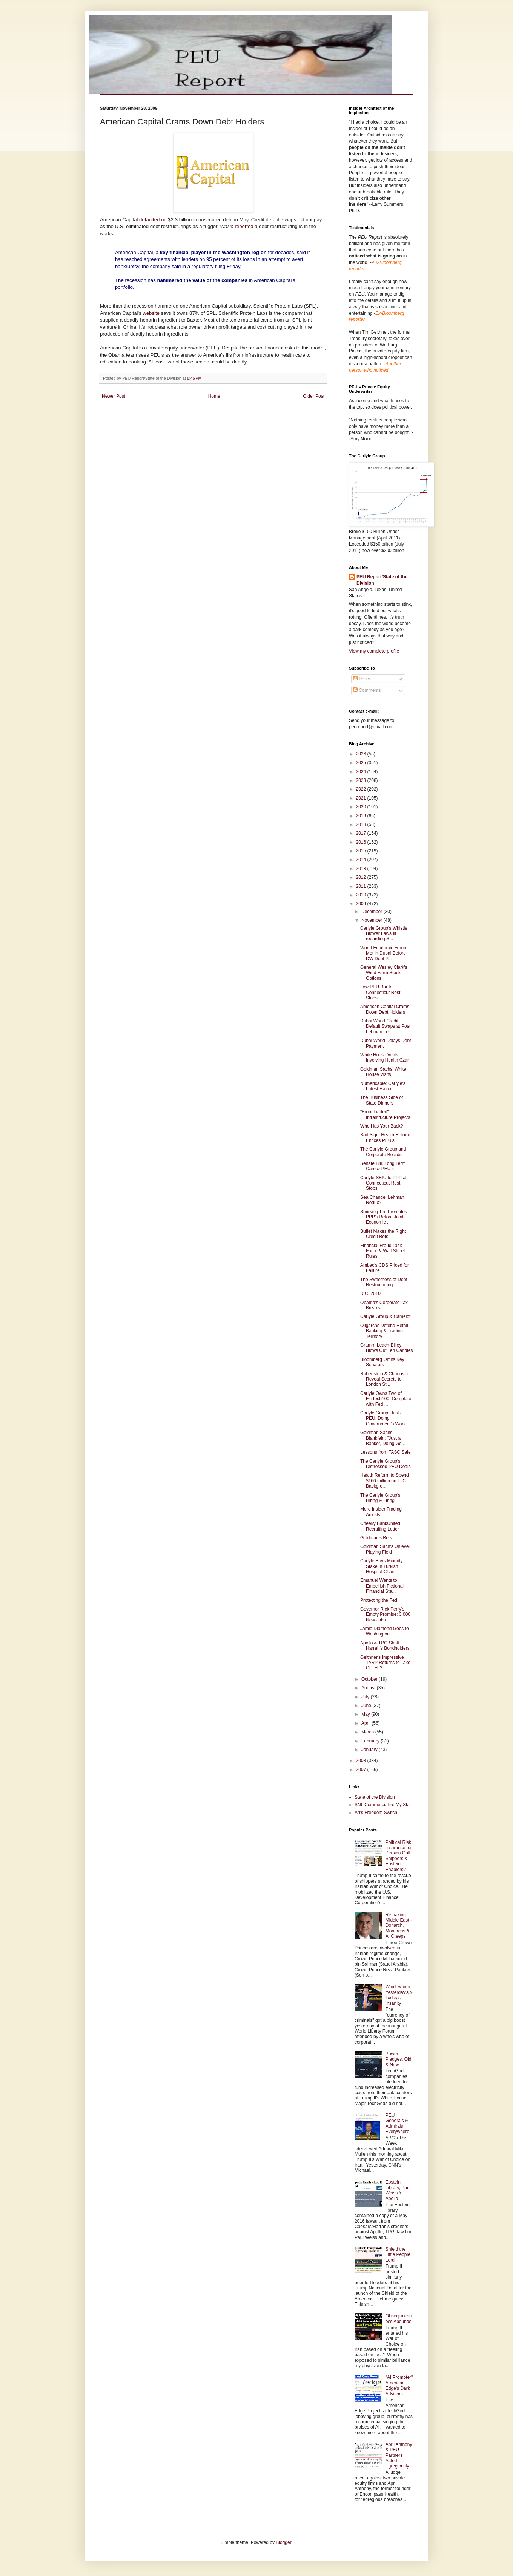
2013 (361, 868)
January (370, 1749)
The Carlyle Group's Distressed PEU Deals (385, 1464)
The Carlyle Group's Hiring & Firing (380, 1498)
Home (214, 396)
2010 (361, 895)
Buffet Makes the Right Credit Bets (383, 1234)
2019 (361, 815)
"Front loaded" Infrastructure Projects (385, 1114)
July (366, 1696)
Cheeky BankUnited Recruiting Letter (380, 1526)
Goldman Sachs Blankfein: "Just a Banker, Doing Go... (382, 1438)
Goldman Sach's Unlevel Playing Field (385, 1549)
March (368, 1732)
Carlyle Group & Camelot (385, 1316)
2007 (361, 1769)
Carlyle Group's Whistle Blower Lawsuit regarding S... (383, 934)
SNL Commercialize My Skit (382, 1804)
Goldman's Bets (376, 1537)
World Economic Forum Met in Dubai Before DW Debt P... (383, 953)
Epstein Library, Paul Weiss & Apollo (398, 2190)
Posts (361, 679)
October (370, 1679)
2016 (361, 842)
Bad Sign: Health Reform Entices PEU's (385, 1137)
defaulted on (153, 219)
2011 (361, 886)
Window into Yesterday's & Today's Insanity (399, 1995)
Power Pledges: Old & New (399, 2059)
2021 (361, 798)
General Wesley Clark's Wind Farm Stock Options (383, 973)
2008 (361, 1760)
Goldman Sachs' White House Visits (383, 1072)
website (151, 313)
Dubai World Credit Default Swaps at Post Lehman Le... (385, 1026)
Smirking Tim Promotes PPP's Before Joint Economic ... (383, 1217)
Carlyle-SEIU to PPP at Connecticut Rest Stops (383, 1183)
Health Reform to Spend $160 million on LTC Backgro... (384, 1481)
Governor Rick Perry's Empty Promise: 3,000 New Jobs (385, 1614)
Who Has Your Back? (381, 1126)
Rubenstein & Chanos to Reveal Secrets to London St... (384, 1379)
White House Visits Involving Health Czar (384, 1057)
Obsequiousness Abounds (399, 2318)
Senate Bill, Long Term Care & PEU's (383, 1166)
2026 (361, 754)
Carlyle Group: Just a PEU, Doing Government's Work (382, 1418)
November (372, 920)
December (372, 911)
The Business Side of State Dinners (381, 1100)
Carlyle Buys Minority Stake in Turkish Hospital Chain (381, 1566)
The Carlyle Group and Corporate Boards (383, 1151)
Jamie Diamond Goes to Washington (384, 1631)
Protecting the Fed (378, 1600)
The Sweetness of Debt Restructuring (383, 1282)
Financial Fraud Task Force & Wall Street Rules (382, 1251)
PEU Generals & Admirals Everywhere (397, 2123)
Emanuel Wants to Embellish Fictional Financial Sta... (382, 1586)
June (366, 1705)
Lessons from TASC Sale (385, 1452)
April (366, 1723)
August (369, 1687)
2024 (361, 771)
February (371, 1741)
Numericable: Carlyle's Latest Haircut (382, 1086)
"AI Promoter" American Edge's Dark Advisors (399, 2385)
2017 (361, 833)
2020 (361, 806)
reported (245, 226)
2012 (361, 877)
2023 (361, 780)
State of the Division (375, 1797)
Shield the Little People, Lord (399, 2255)
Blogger (283, 2542)
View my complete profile (374, 651)
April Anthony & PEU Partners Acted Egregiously (399, 2455)
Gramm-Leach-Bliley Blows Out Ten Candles (386, 1347)
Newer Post (113, 396)
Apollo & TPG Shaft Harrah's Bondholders (385, 1645)
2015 (361, 851)
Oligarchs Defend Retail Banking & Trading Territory (384, 1331)
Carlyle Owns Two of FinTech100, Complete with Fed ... (385, 1399)
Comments (367, 690)
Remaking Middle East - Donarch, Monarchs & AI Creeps (399, 1925)
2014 (361, 859)
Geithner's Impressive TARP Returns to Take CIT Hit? (385, 1663)
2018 (361, 824)
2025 (361, 762)
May (366, 1714)
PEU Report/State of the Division (381, 580)
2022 (361, 789)
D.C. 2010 (370, 1293)
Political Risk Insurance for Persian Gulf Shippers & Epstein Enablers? (399, 1856)
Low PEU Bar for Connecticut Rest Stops (380, 992)
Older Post (313, 396)
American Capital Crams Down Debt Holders (384, 1009)
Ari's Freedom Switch (376, 1812)
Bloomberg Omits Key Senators (382, 1362)
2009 (361, 903)
